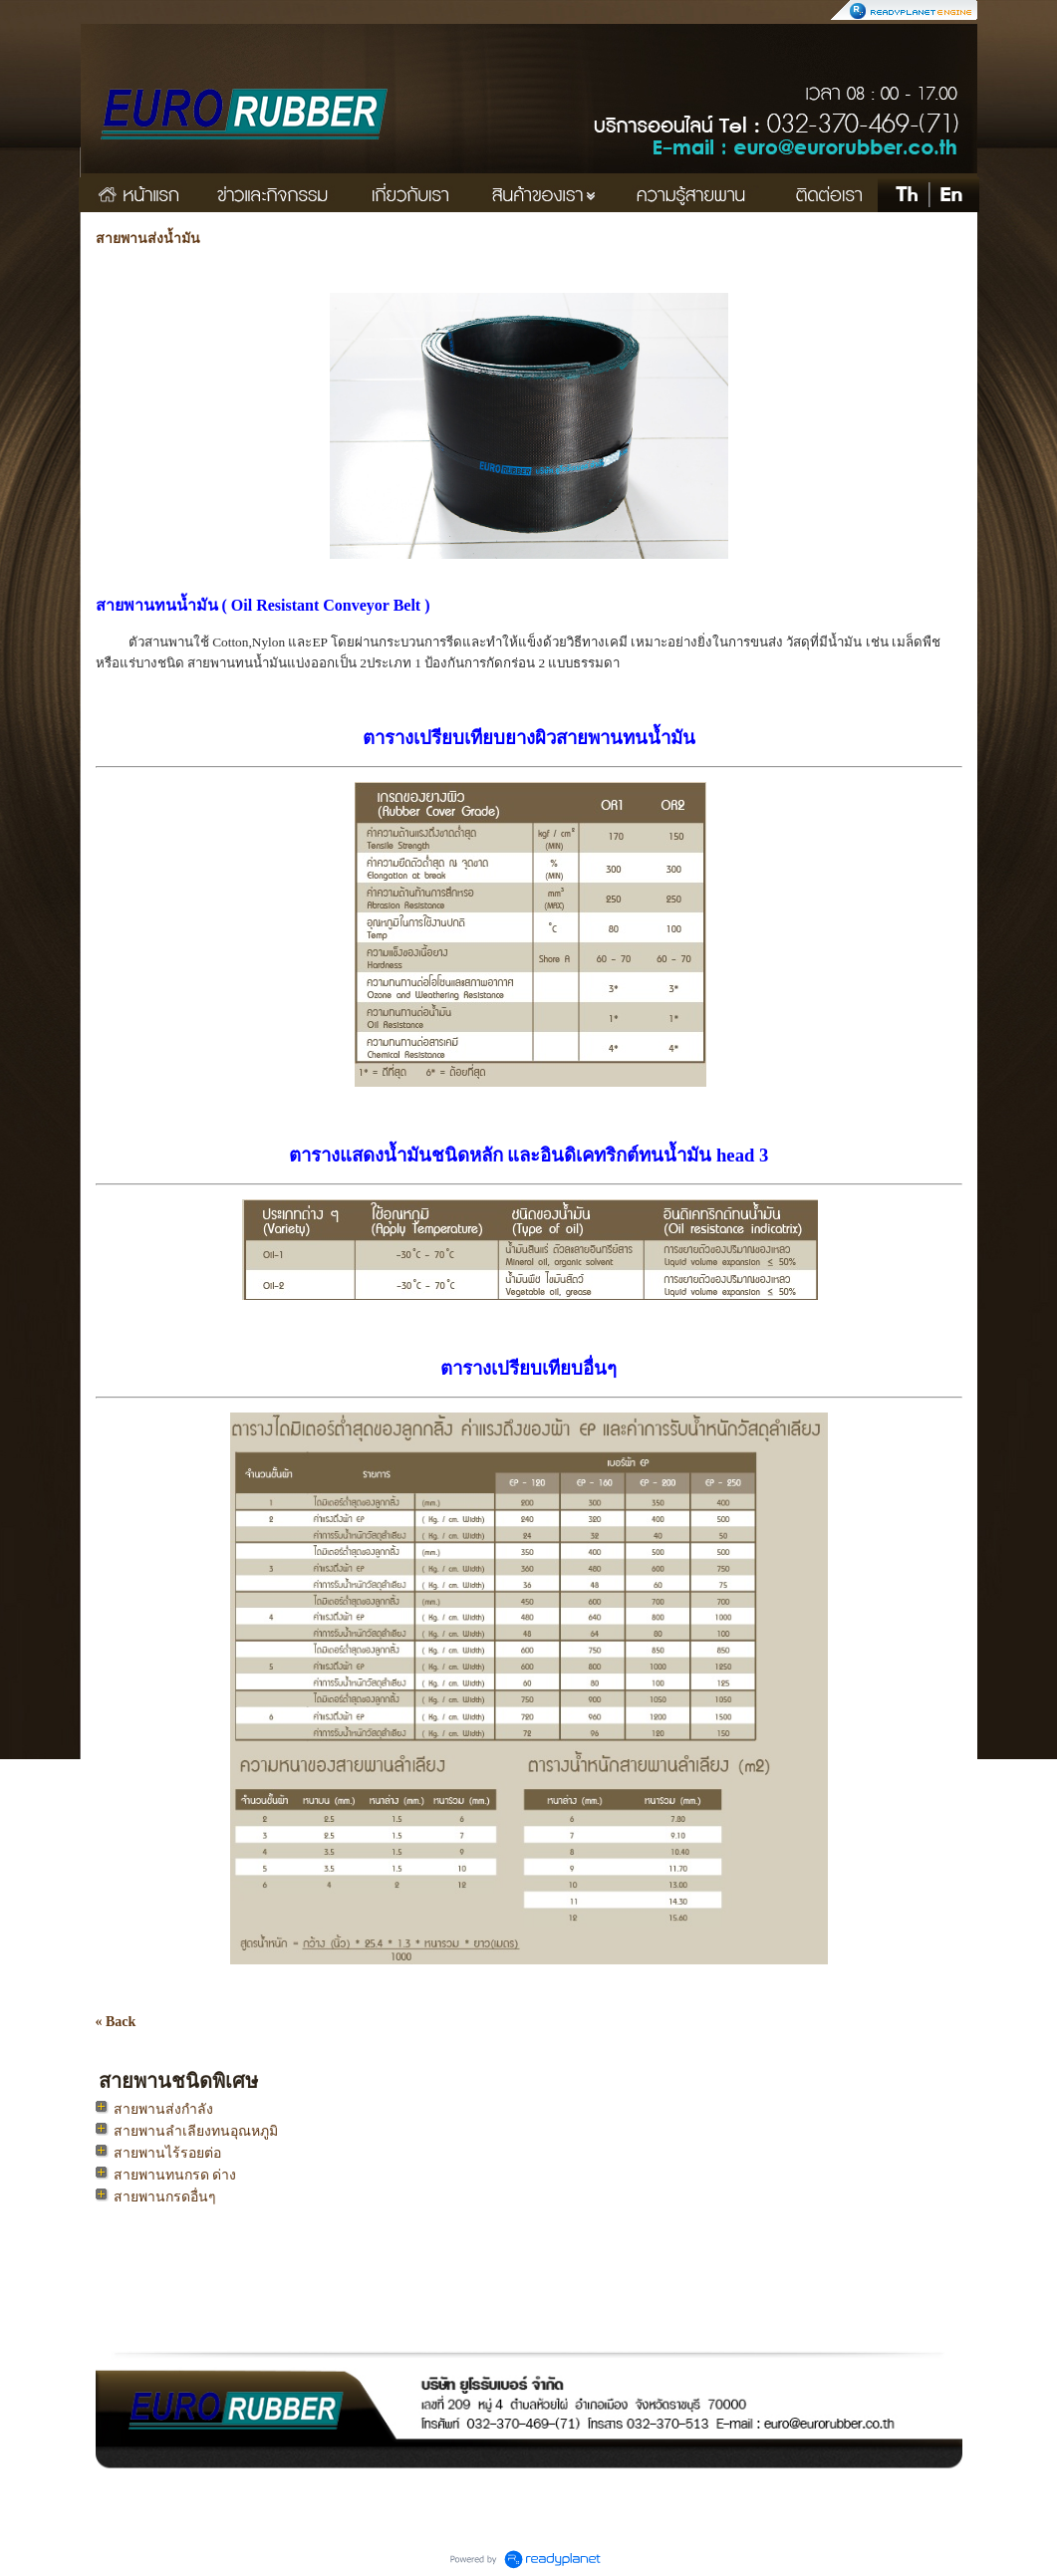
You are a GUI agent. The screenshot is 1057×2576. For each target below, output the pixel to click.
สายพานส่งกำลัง (163, 2109)
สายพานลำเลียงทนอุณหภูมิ (196, 2131)
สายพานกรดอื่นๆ (165, 2197)
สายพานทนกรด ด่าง (175, 2175)
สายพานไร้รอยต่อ (167, 2153)
